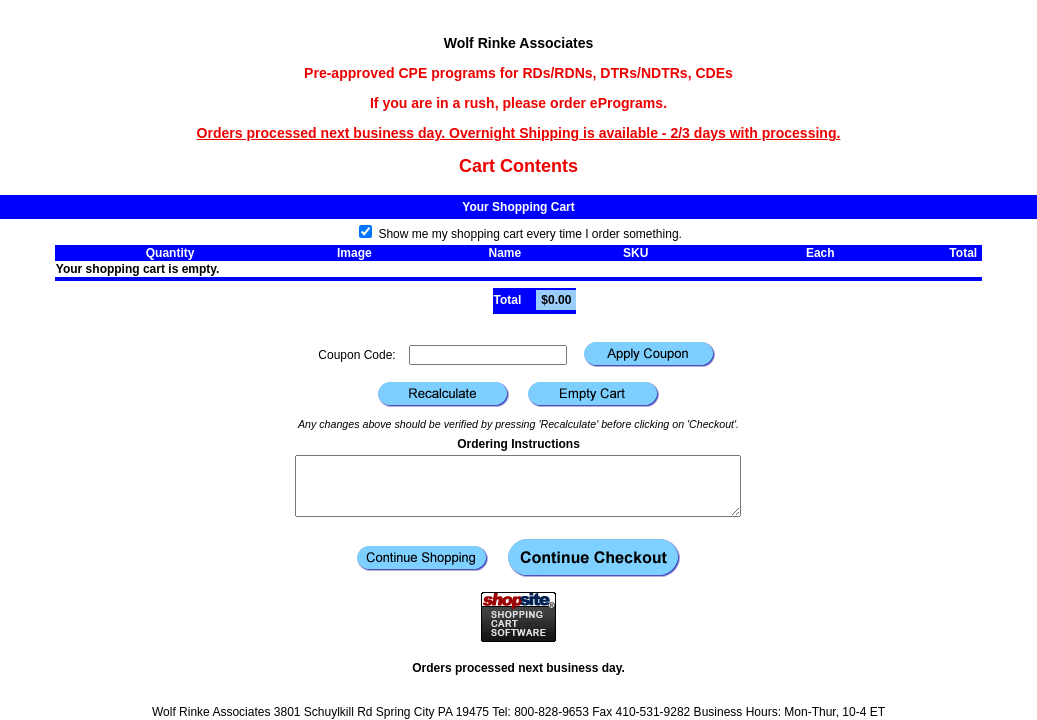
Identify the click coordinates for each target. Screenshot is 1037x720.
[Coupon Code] (488, 355)
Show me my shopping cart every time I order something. (520, 234)
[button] (649, 354)
